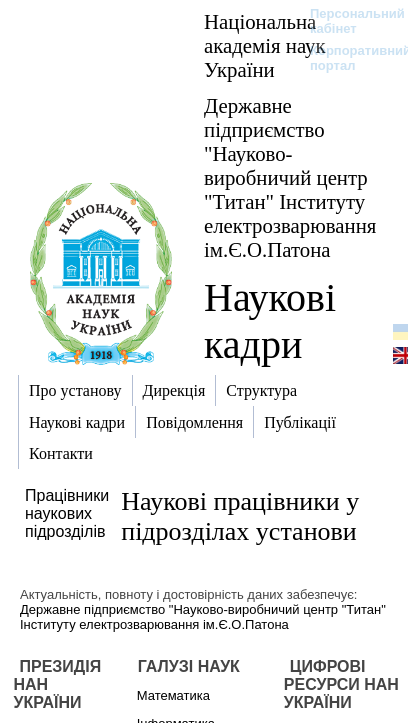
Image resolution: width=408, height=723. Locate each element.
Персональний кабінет (347, 21)
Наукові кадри (270, 321)
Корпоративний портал (347, 58)
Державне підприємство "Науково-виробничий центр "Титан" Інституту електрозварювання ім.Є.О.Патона (290, 177)
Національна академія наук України (265, 45)
